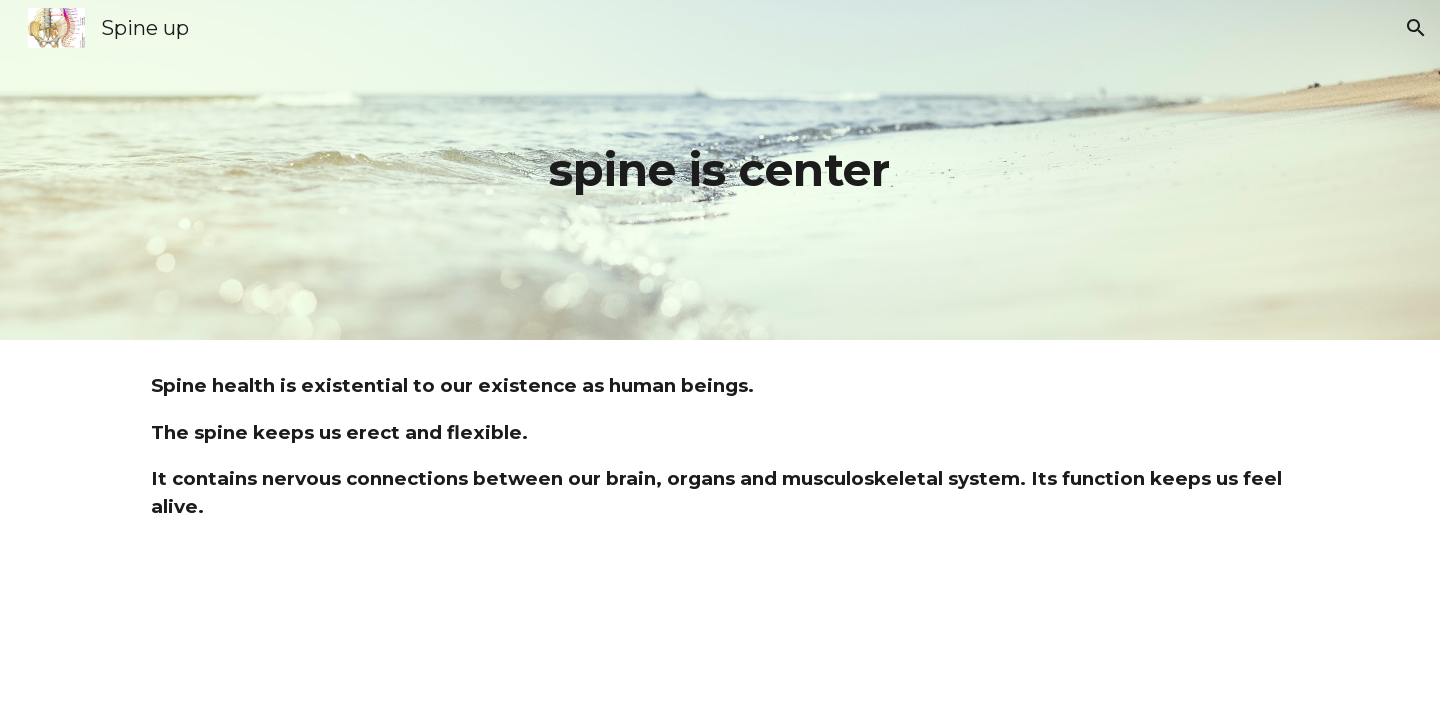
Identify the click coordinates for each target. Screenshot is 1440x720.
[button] (1416, 28)
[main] (720, 170)
